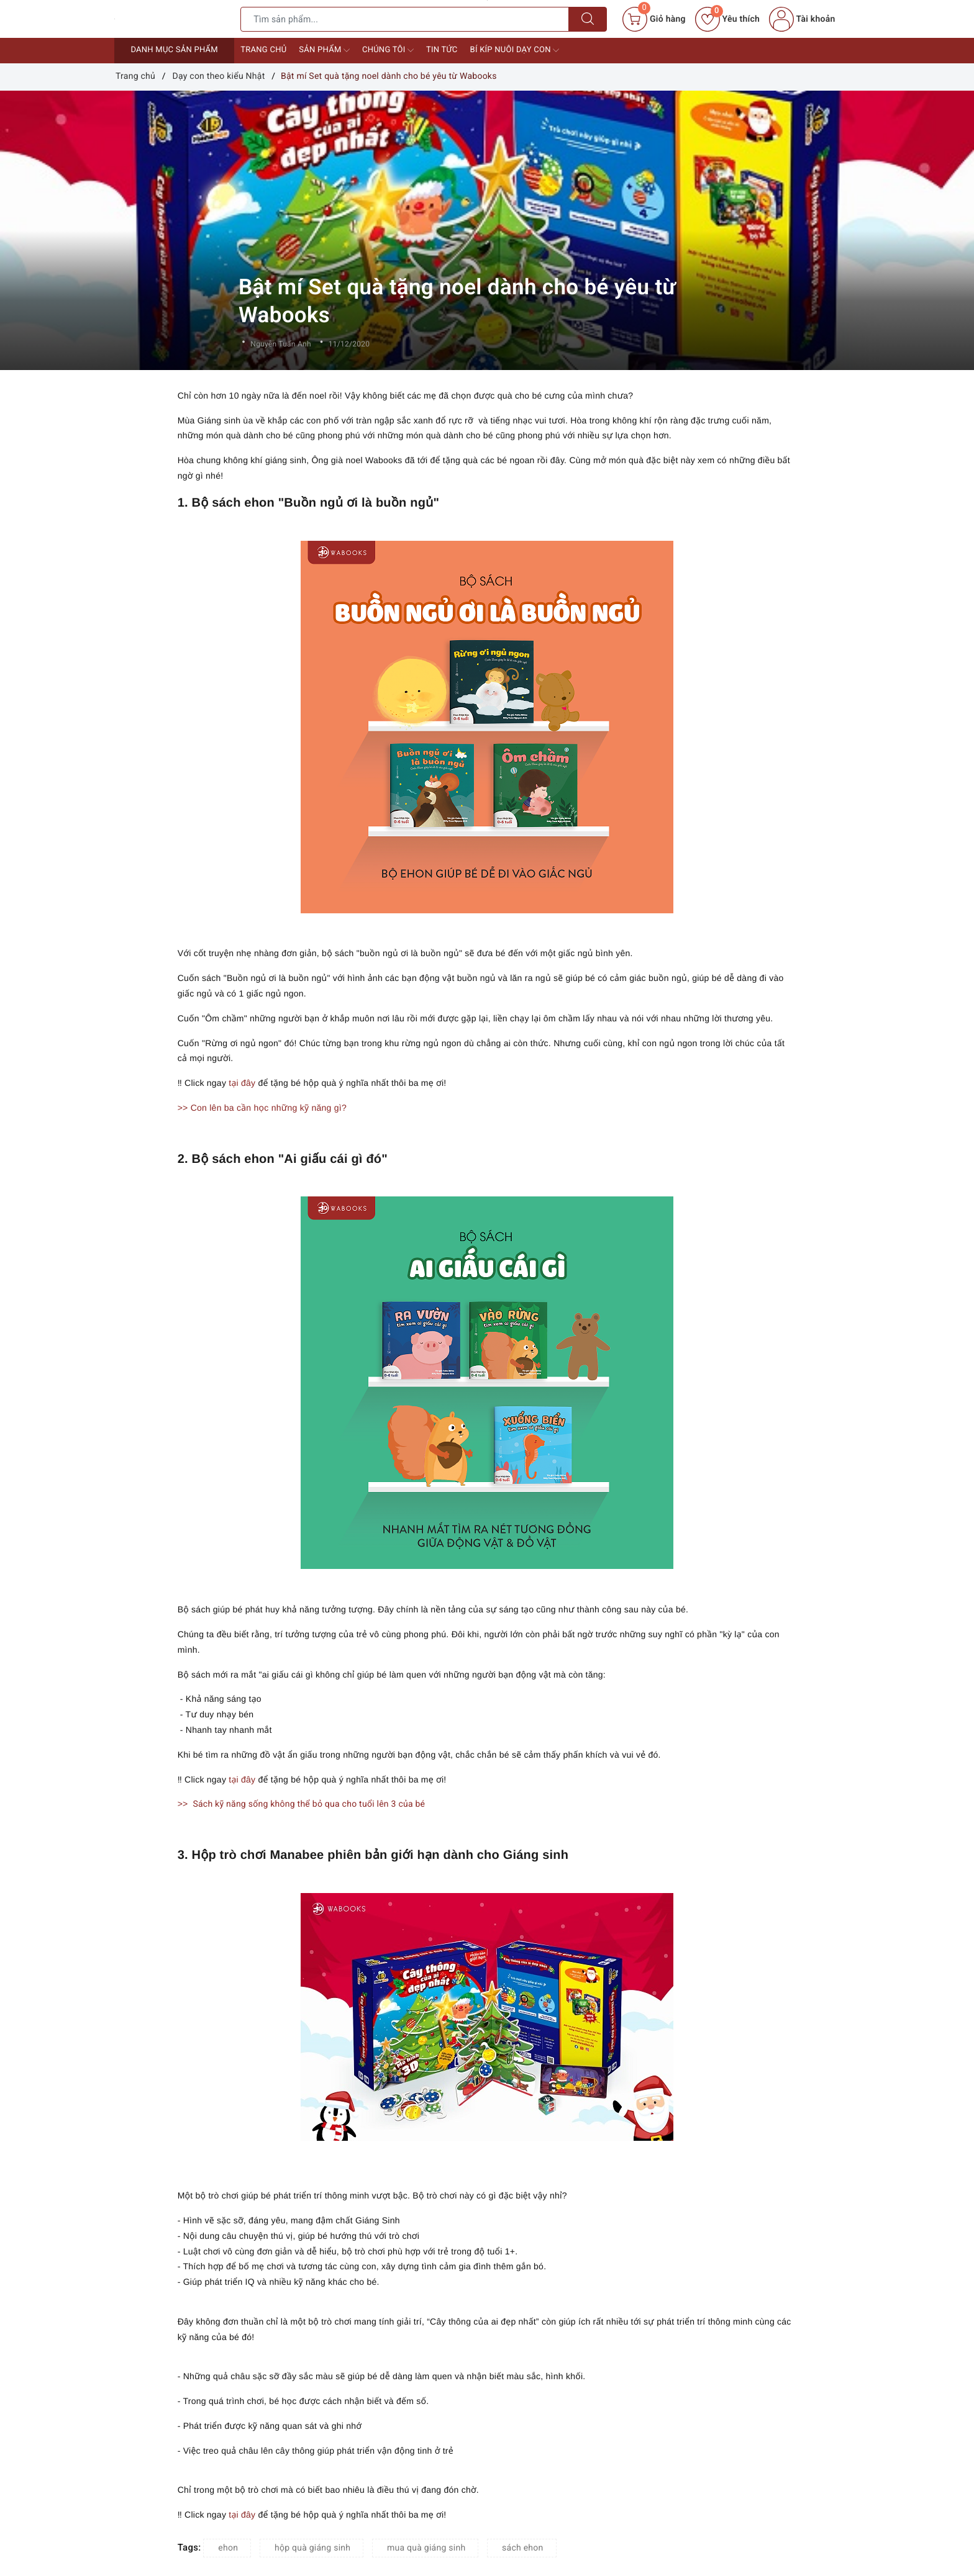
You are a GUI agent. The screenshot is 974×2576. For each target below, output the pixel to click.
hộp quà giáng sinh (312, 2548)
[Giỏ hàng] (653, 19)
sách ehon (522, 2548)
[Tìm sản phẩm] (404, 19)
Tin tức (442, 50)
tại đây (243, 1083)
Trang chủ (263, 50)
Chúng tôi (388, 50)
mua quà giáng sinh (426, 2548)
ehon (228, 2548)
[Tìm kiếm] (587, 19)
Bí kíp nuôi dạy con (515, 50)
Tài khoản (802, 19)
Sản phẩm (324, 50)
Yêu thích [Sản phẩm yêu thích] (727, 19)
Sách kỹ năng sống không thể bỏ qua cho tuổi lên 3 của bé (309, 1804)
